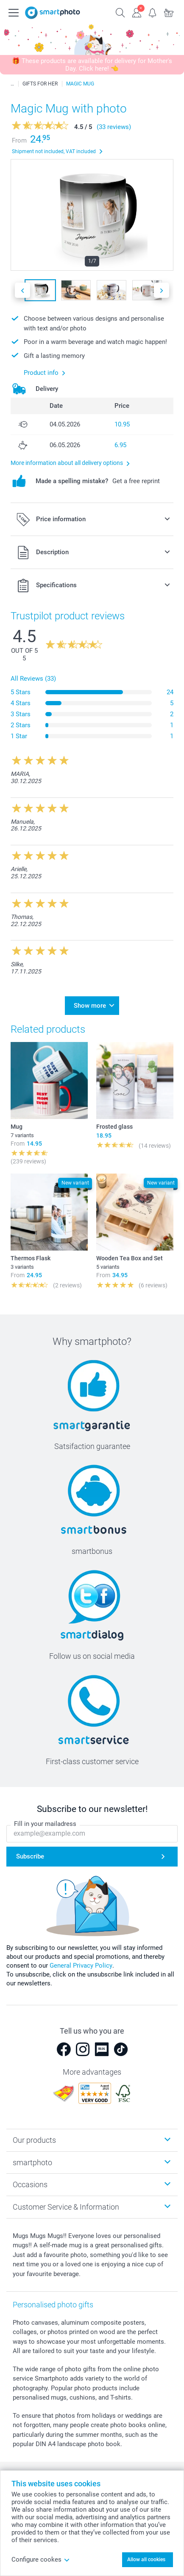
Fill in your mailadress (45, 1824)
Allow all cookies (146, 2559)
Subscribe (30, 1856)
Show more (90, 1005)
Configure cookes (40, 2559)
